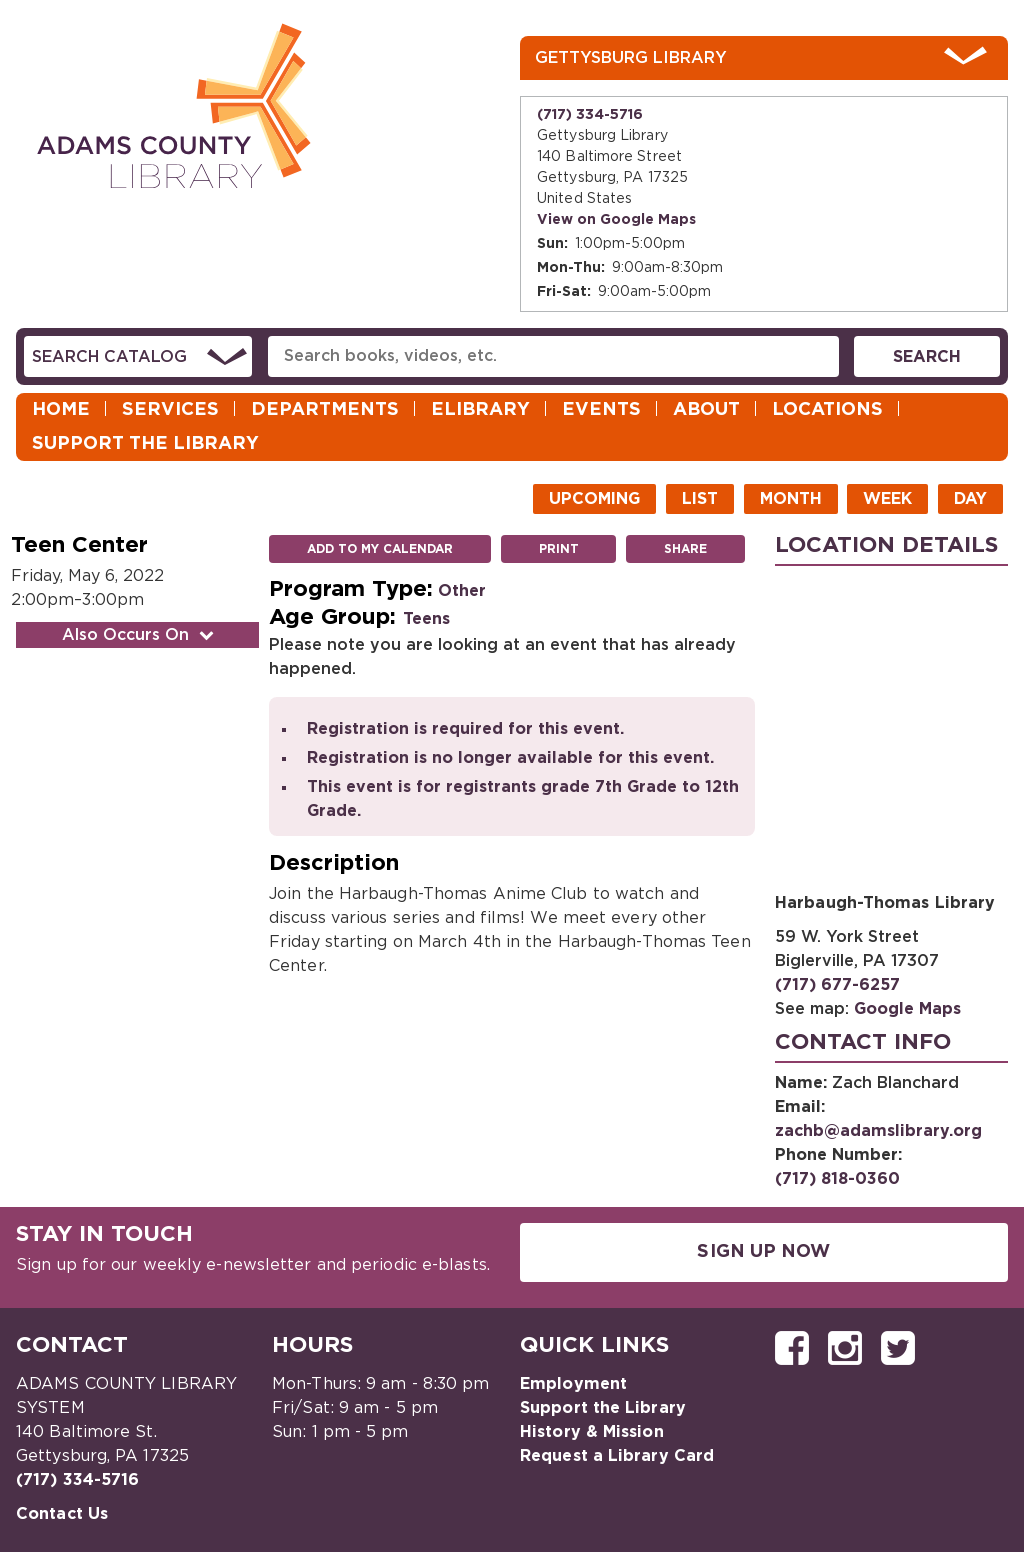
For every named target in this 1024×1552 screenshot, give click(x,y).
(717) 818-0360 (837, 1179)
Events (601, 410)
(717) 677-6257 (837, 985)
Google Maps (907, 1009)
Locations (827, 410)
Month (791, 499)
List (700, 499)
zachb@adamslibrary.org (878, 1131)
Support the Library (145, 444)
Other (462, 591)
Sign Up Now (763, 1252)
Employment (573, 1384)
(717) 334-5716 (590, 115)
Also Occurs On (140, 635)
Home (61, 410)
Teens (426, 619)
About (706, 410)
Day (970, 499)
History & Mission (592, 1432)
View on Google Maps (616, 220)
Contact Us (62, 1514)
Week (887, 499)
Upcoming (594, 499)
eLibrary (480, 410)
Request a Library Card (617, 1456)
